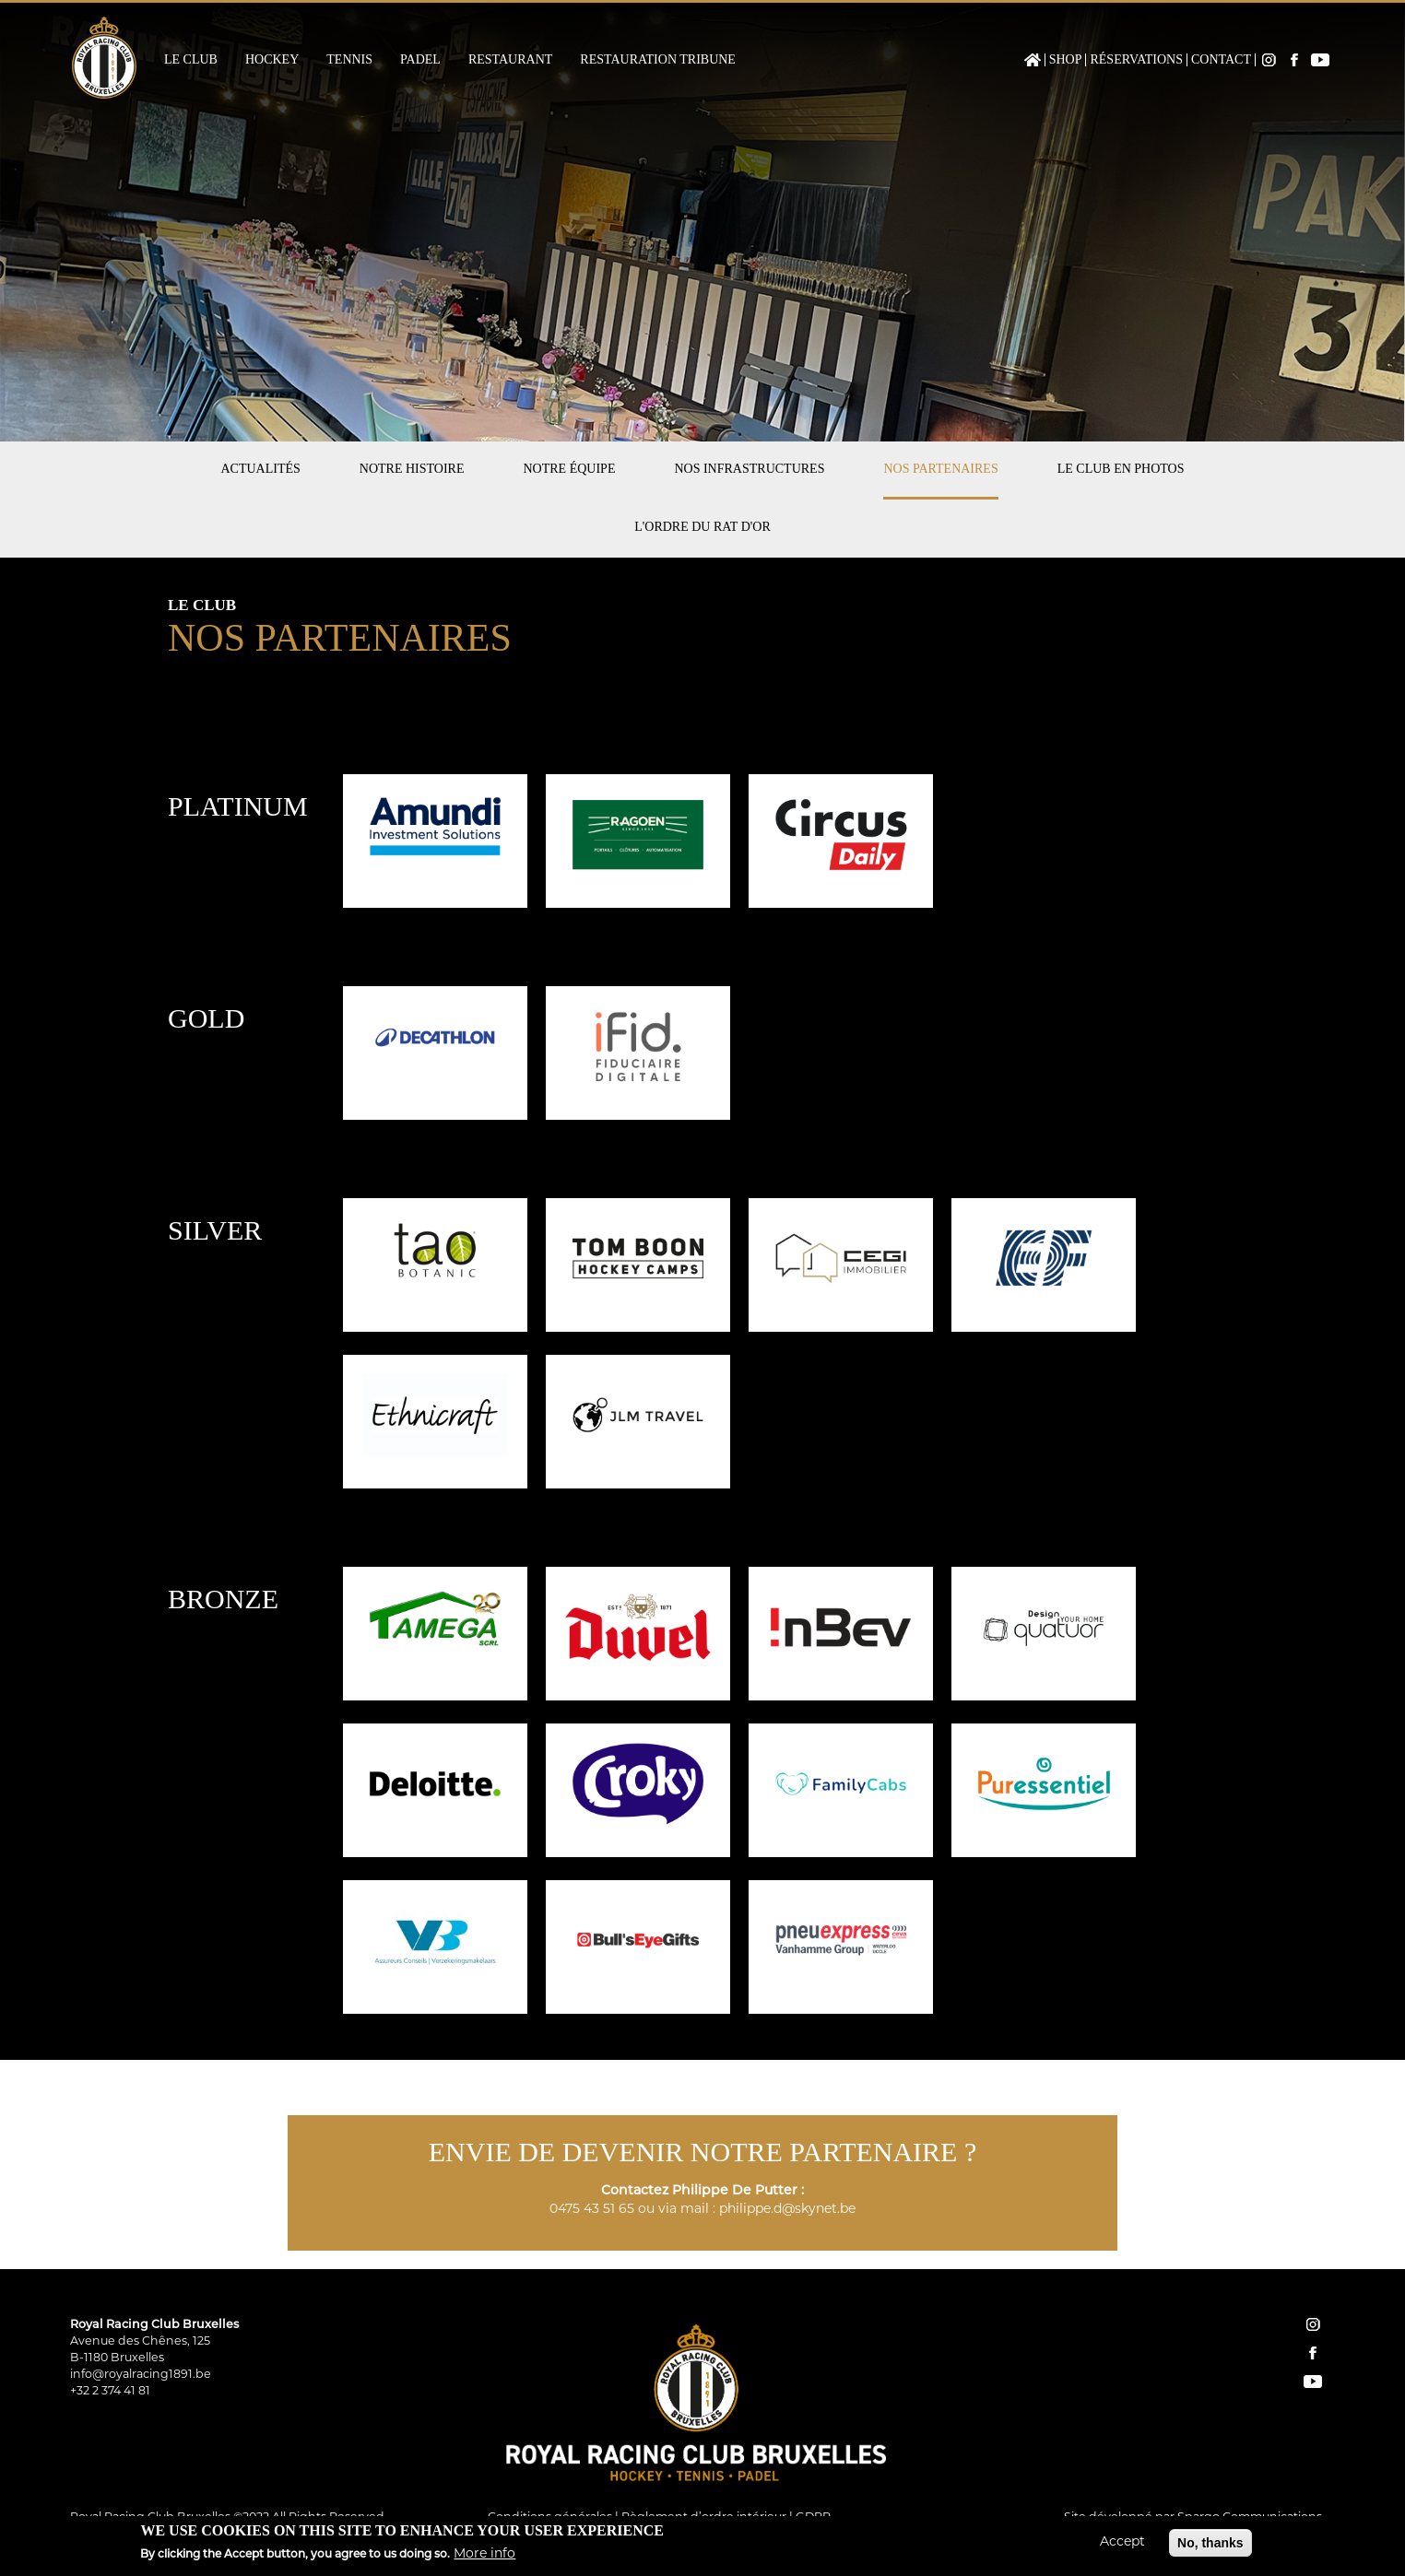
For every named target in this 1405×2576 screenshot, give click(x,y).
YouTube (1320, 59)
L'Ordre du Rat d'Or (702, 527)
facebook (1313, 2353)
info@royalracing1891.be (140, 2375)
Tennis (349, 59)
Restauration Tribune (658, 59)
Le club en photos (1121, 469)
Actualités (260, 469)
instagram (1313, 2324)
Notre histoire (412, 469)
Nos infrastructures (749, 469)
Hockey (272, 59)
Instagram (1268, 59)
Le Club (191, 59)
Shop (1065, 59)
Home (1032, 59)
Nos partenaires (940, 469)
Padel (420, 59)
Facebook (1294, 59)
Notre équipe (570, 469)
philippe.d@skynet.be (787, 2210)
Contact (1221, 59)
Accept (1122, 2545)
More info (484, 2557)
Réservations (1136, 59)
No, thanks (1210, 2545)
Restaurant (510, 59)
